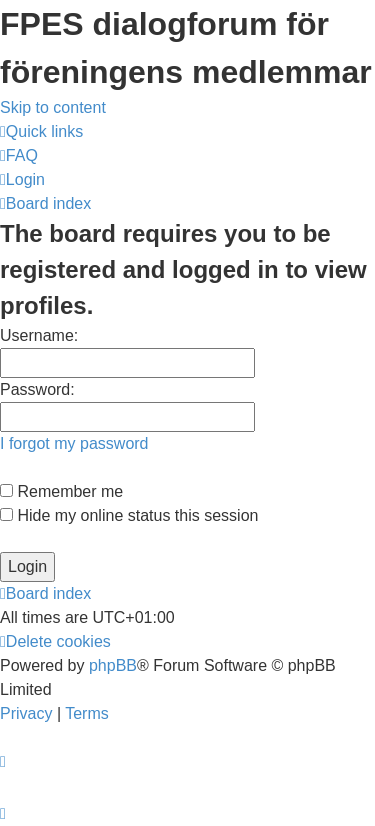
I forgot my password (74, 443)
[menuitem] (19, 155)
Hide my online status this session (129, 515)
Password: (37, 389)
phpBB (113, 665)
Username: (39, 335)
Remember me (61, 491)
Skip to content (53, 107)
